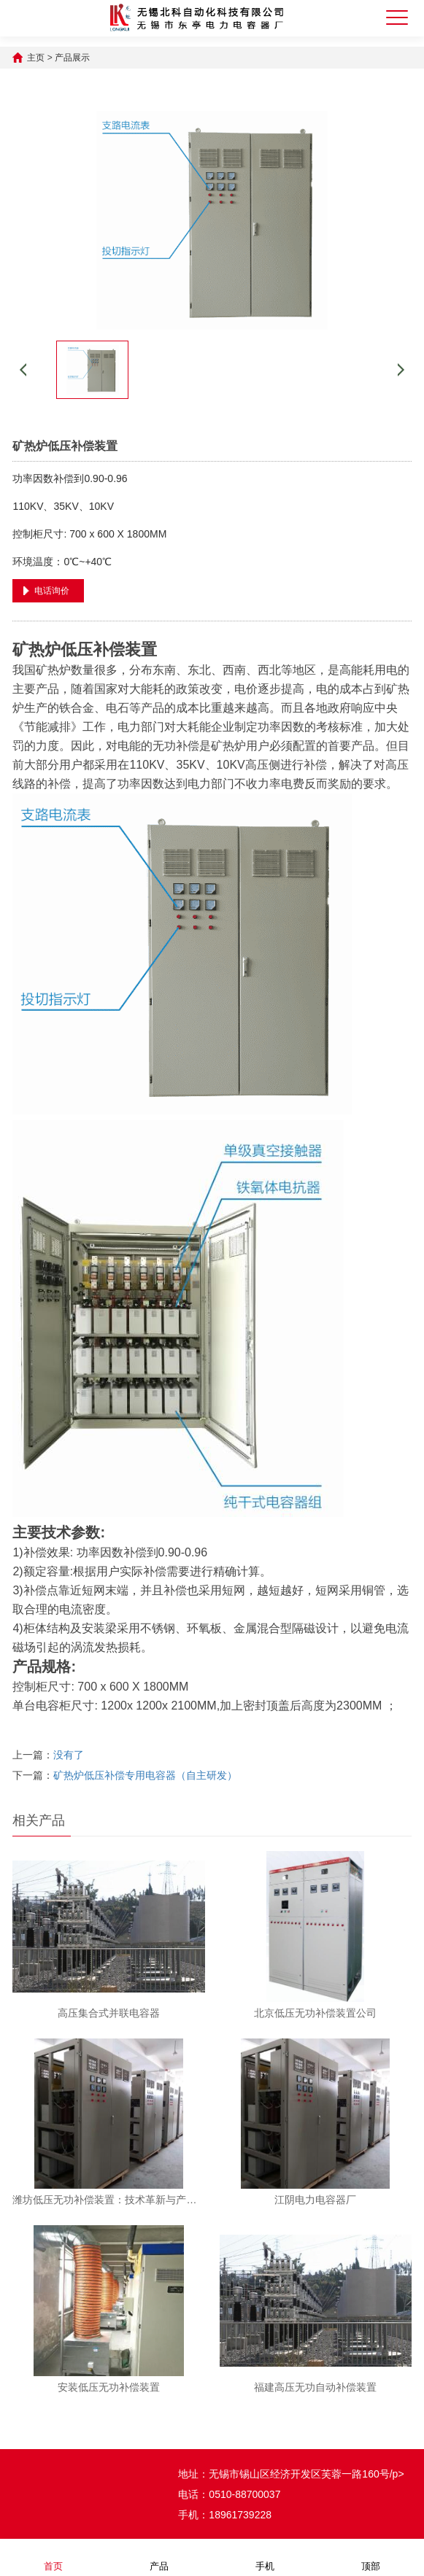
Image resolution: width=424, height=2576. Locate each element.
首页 (53, 2557)
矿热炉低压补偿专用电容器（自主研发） (145, 1775)
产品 (159, 2557)
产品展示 (72, 58)
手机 (264, 2557)
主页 (36, 58)
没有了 (68, 1755)
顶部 (370, 2557)
